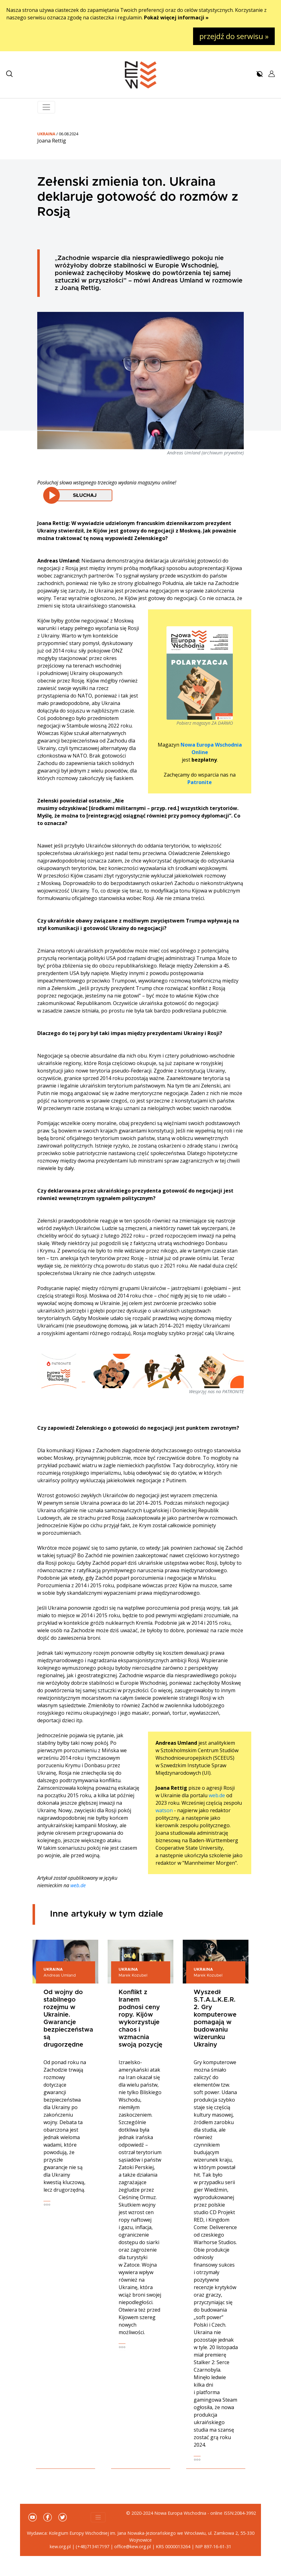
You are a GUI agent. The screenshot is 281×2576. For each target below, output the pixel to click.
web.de (217, 1795)
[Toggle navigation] (46, 107)
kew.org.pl (60, 2546)
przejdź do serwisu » (233, 36)
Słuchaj (85, 495)
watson (164, 1810)
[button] (9, 73)
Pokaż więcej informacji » (176, 17)
